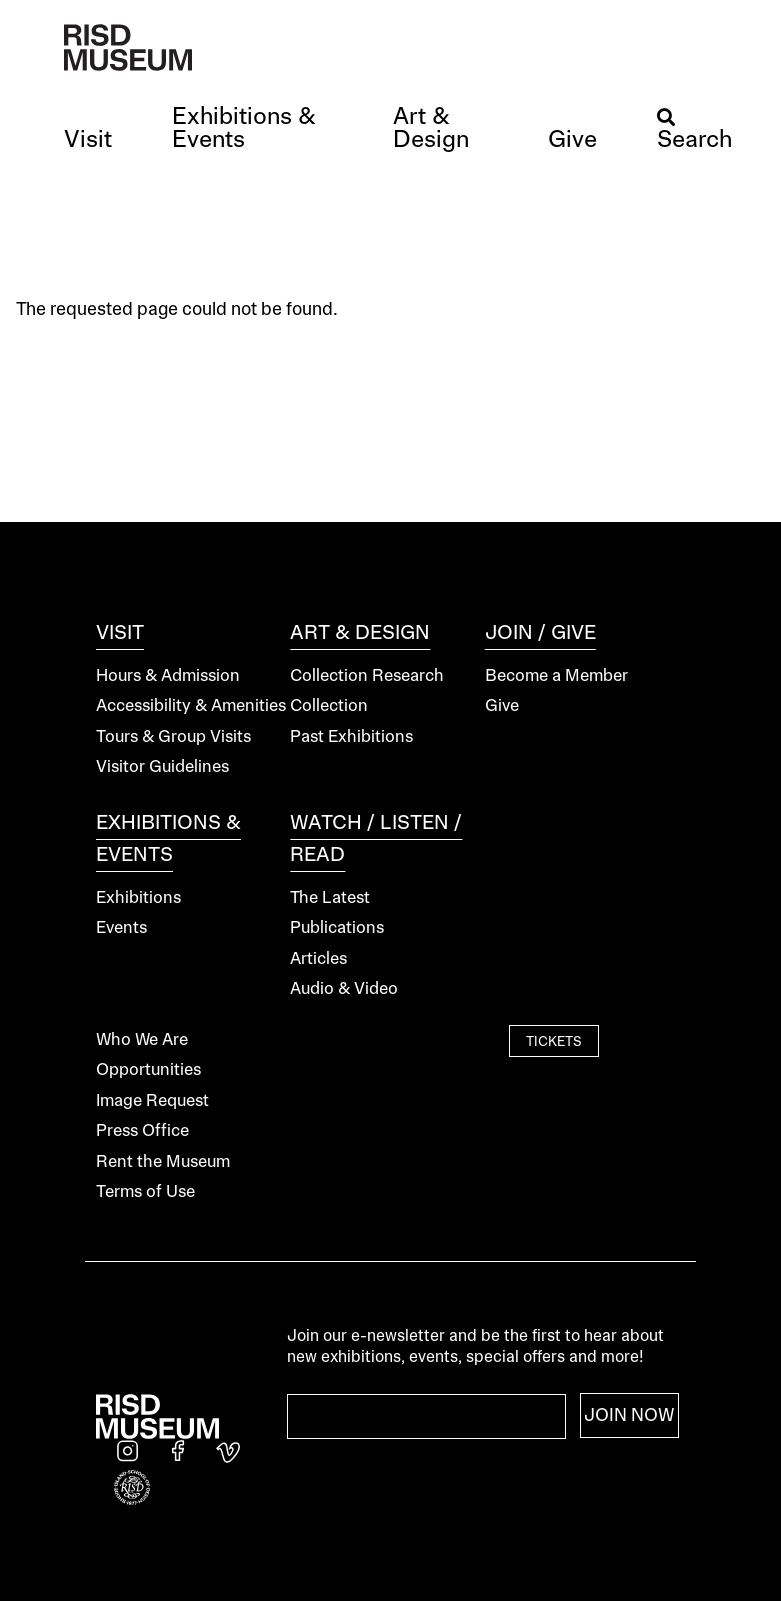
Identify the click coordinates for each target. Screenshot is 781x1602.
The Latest (330, 898)
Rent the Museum (163, 1162)
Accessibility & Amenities (191, 706)
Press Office (142, 1131)
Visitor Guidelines (162, 767)
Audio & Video (344, 989)
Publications (337, 928)
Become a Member (556, 676)
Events (121, 928)
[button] (88, 141)
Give (502, 706)
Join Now (629, 1416)
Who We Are (142, 1040)
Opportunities (148, 1070)
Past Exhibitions (351, 737)
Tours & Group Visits (173, 737)
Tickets (554, 1043)
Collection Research (367, 676)
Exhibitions (138, 898)
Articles (318, 959)
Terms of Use (145, 1192)
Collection (329, 706)
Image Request (152, 1101)
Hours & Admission (168, 676)
